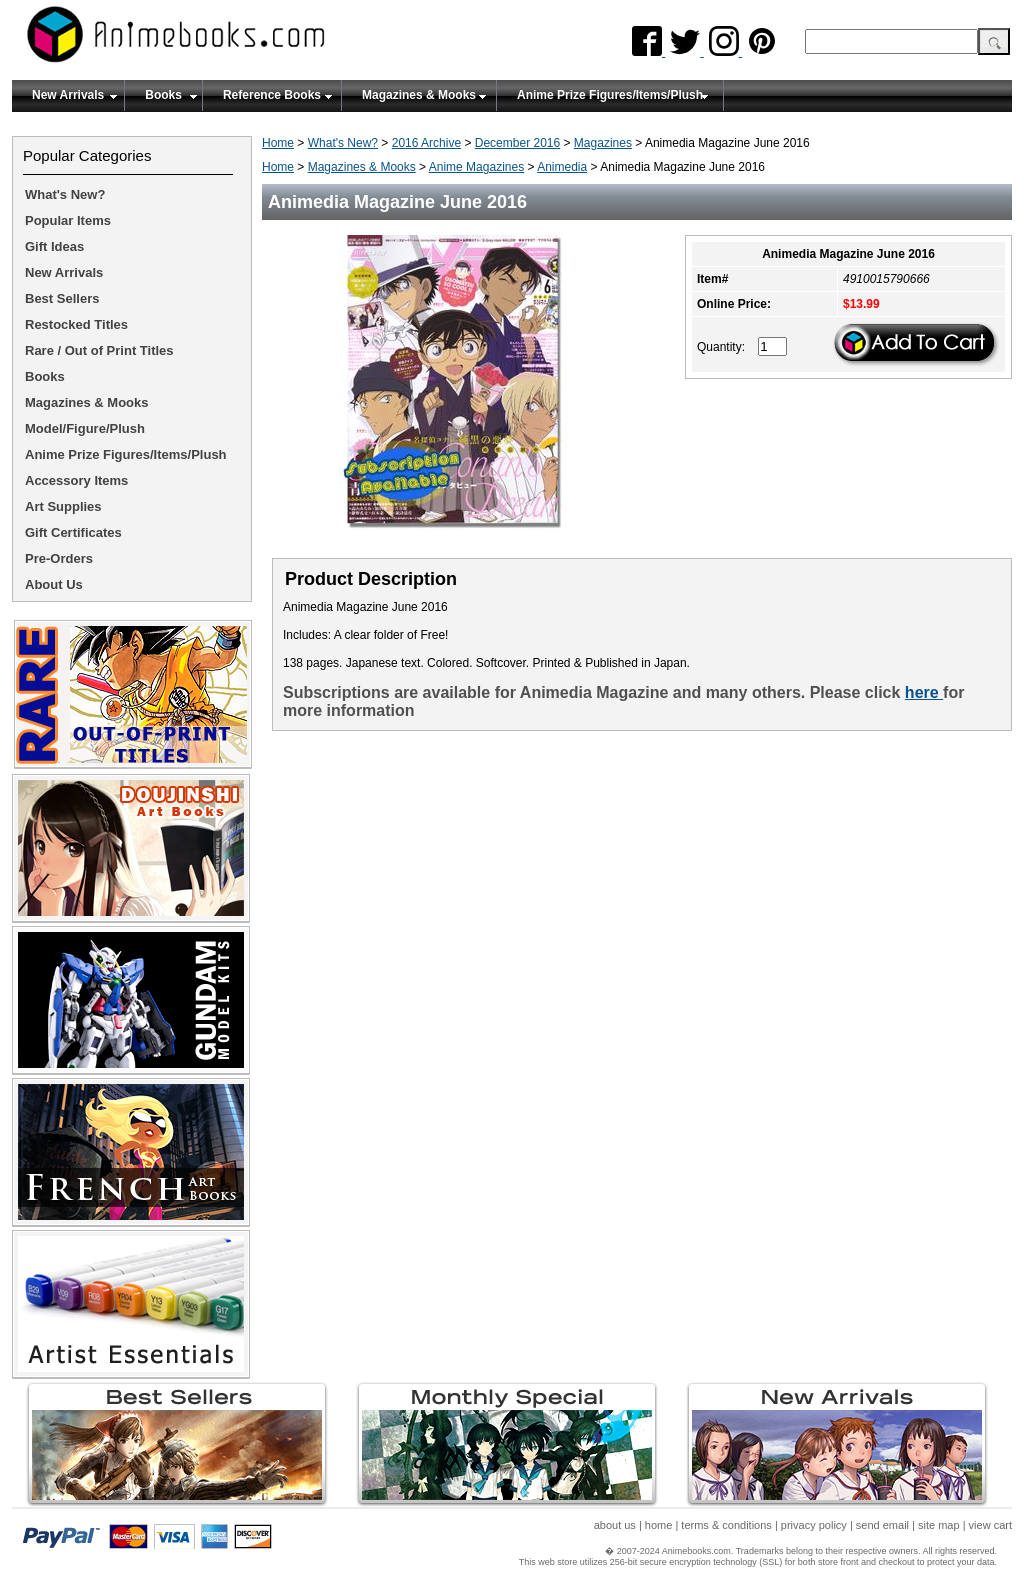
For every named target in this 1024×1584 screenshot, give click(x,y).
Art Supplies (63, 506)
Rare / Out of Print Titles (99, 350)
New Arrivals (68, 95)
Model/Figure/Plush (85, 428)
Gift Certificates (73, 532)
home (659, 1525)
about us (615, 1525)
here (924, 692)
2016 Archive (426, 143)
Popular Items (68, 220)
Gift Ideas (54, 246)
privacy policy (814, 1525)
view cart (990, 1525)
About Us (54, 584)
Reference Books (272, 95)
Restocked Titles (76, 324)
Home (278, 143)
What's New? (343, 143)
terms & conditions (726, 1525)
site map (939, 1525)
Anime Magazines (476, 167)
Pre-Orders (59, 558)
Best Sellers (62, 298)
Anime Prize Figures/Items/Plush (610, 95)
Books (163, 95)
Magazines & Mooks (419, 95)
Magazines (603, 143)
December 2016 (517, 143)
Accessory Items (76, 480)
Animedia (562, 167)
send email (882, 1525)
